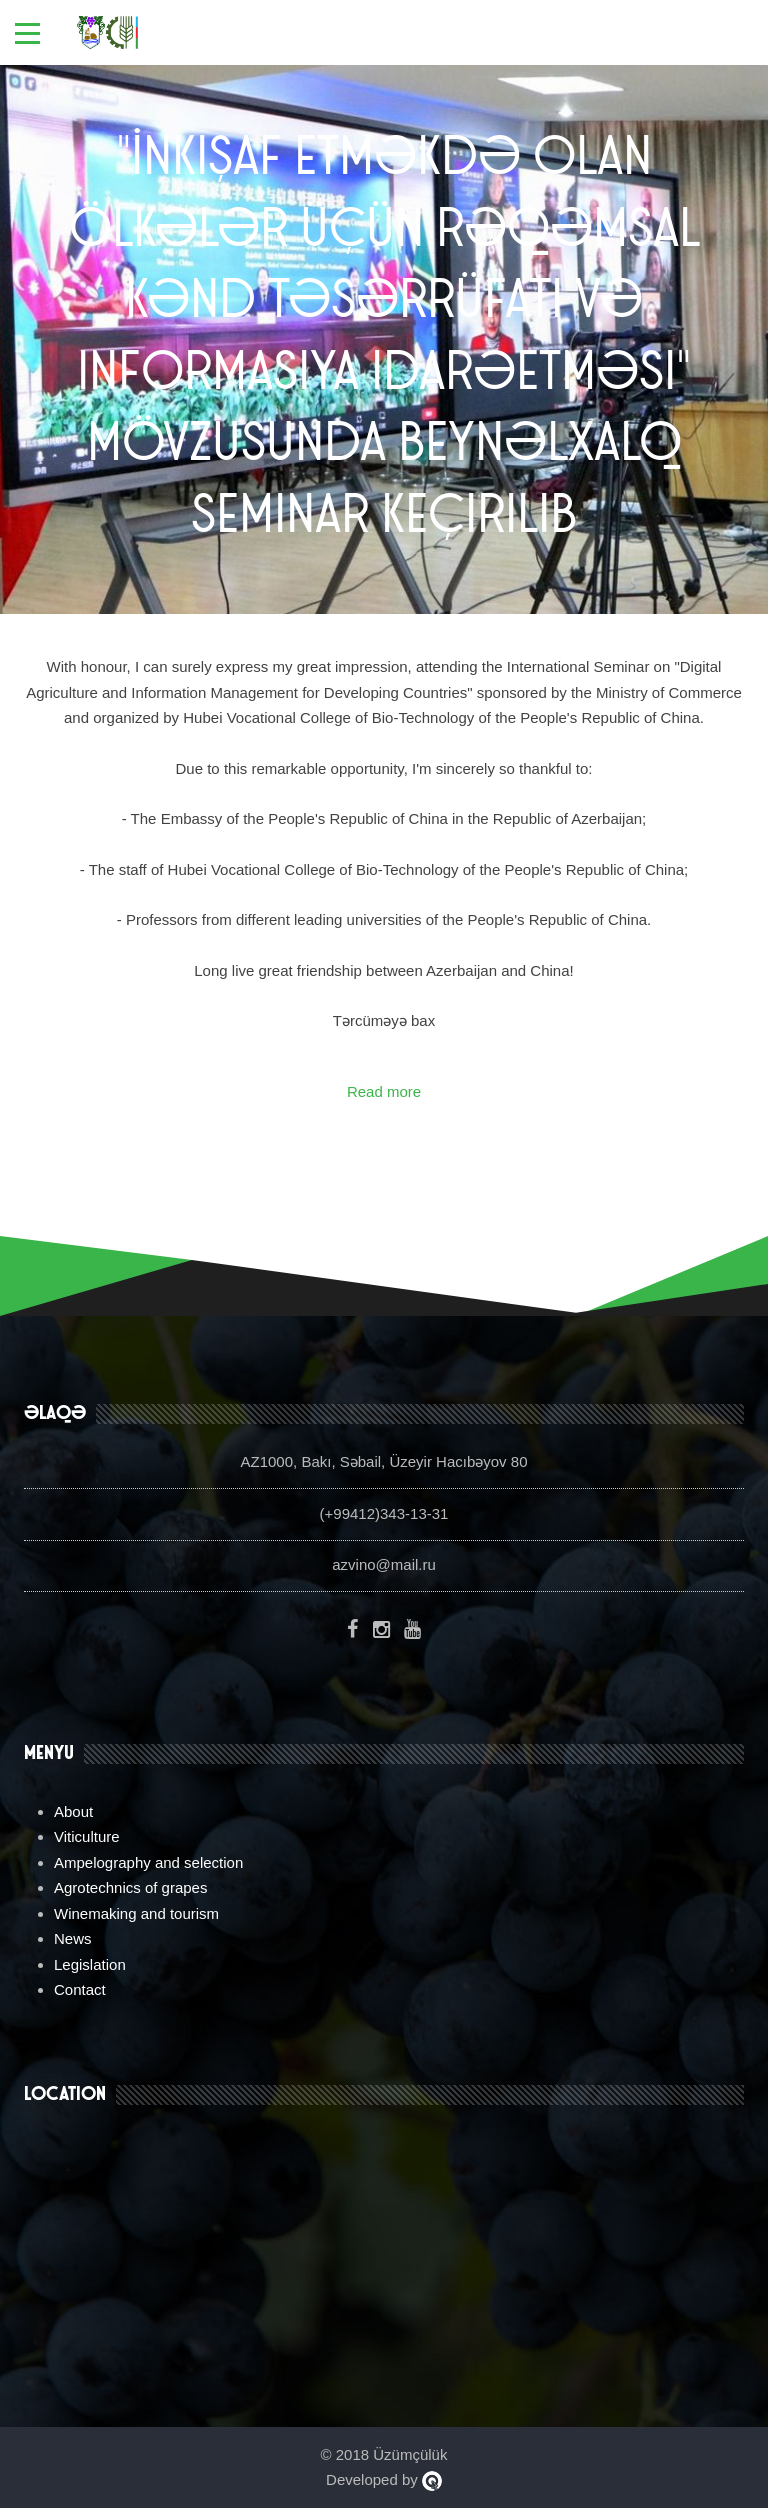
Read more (384, 1091)
